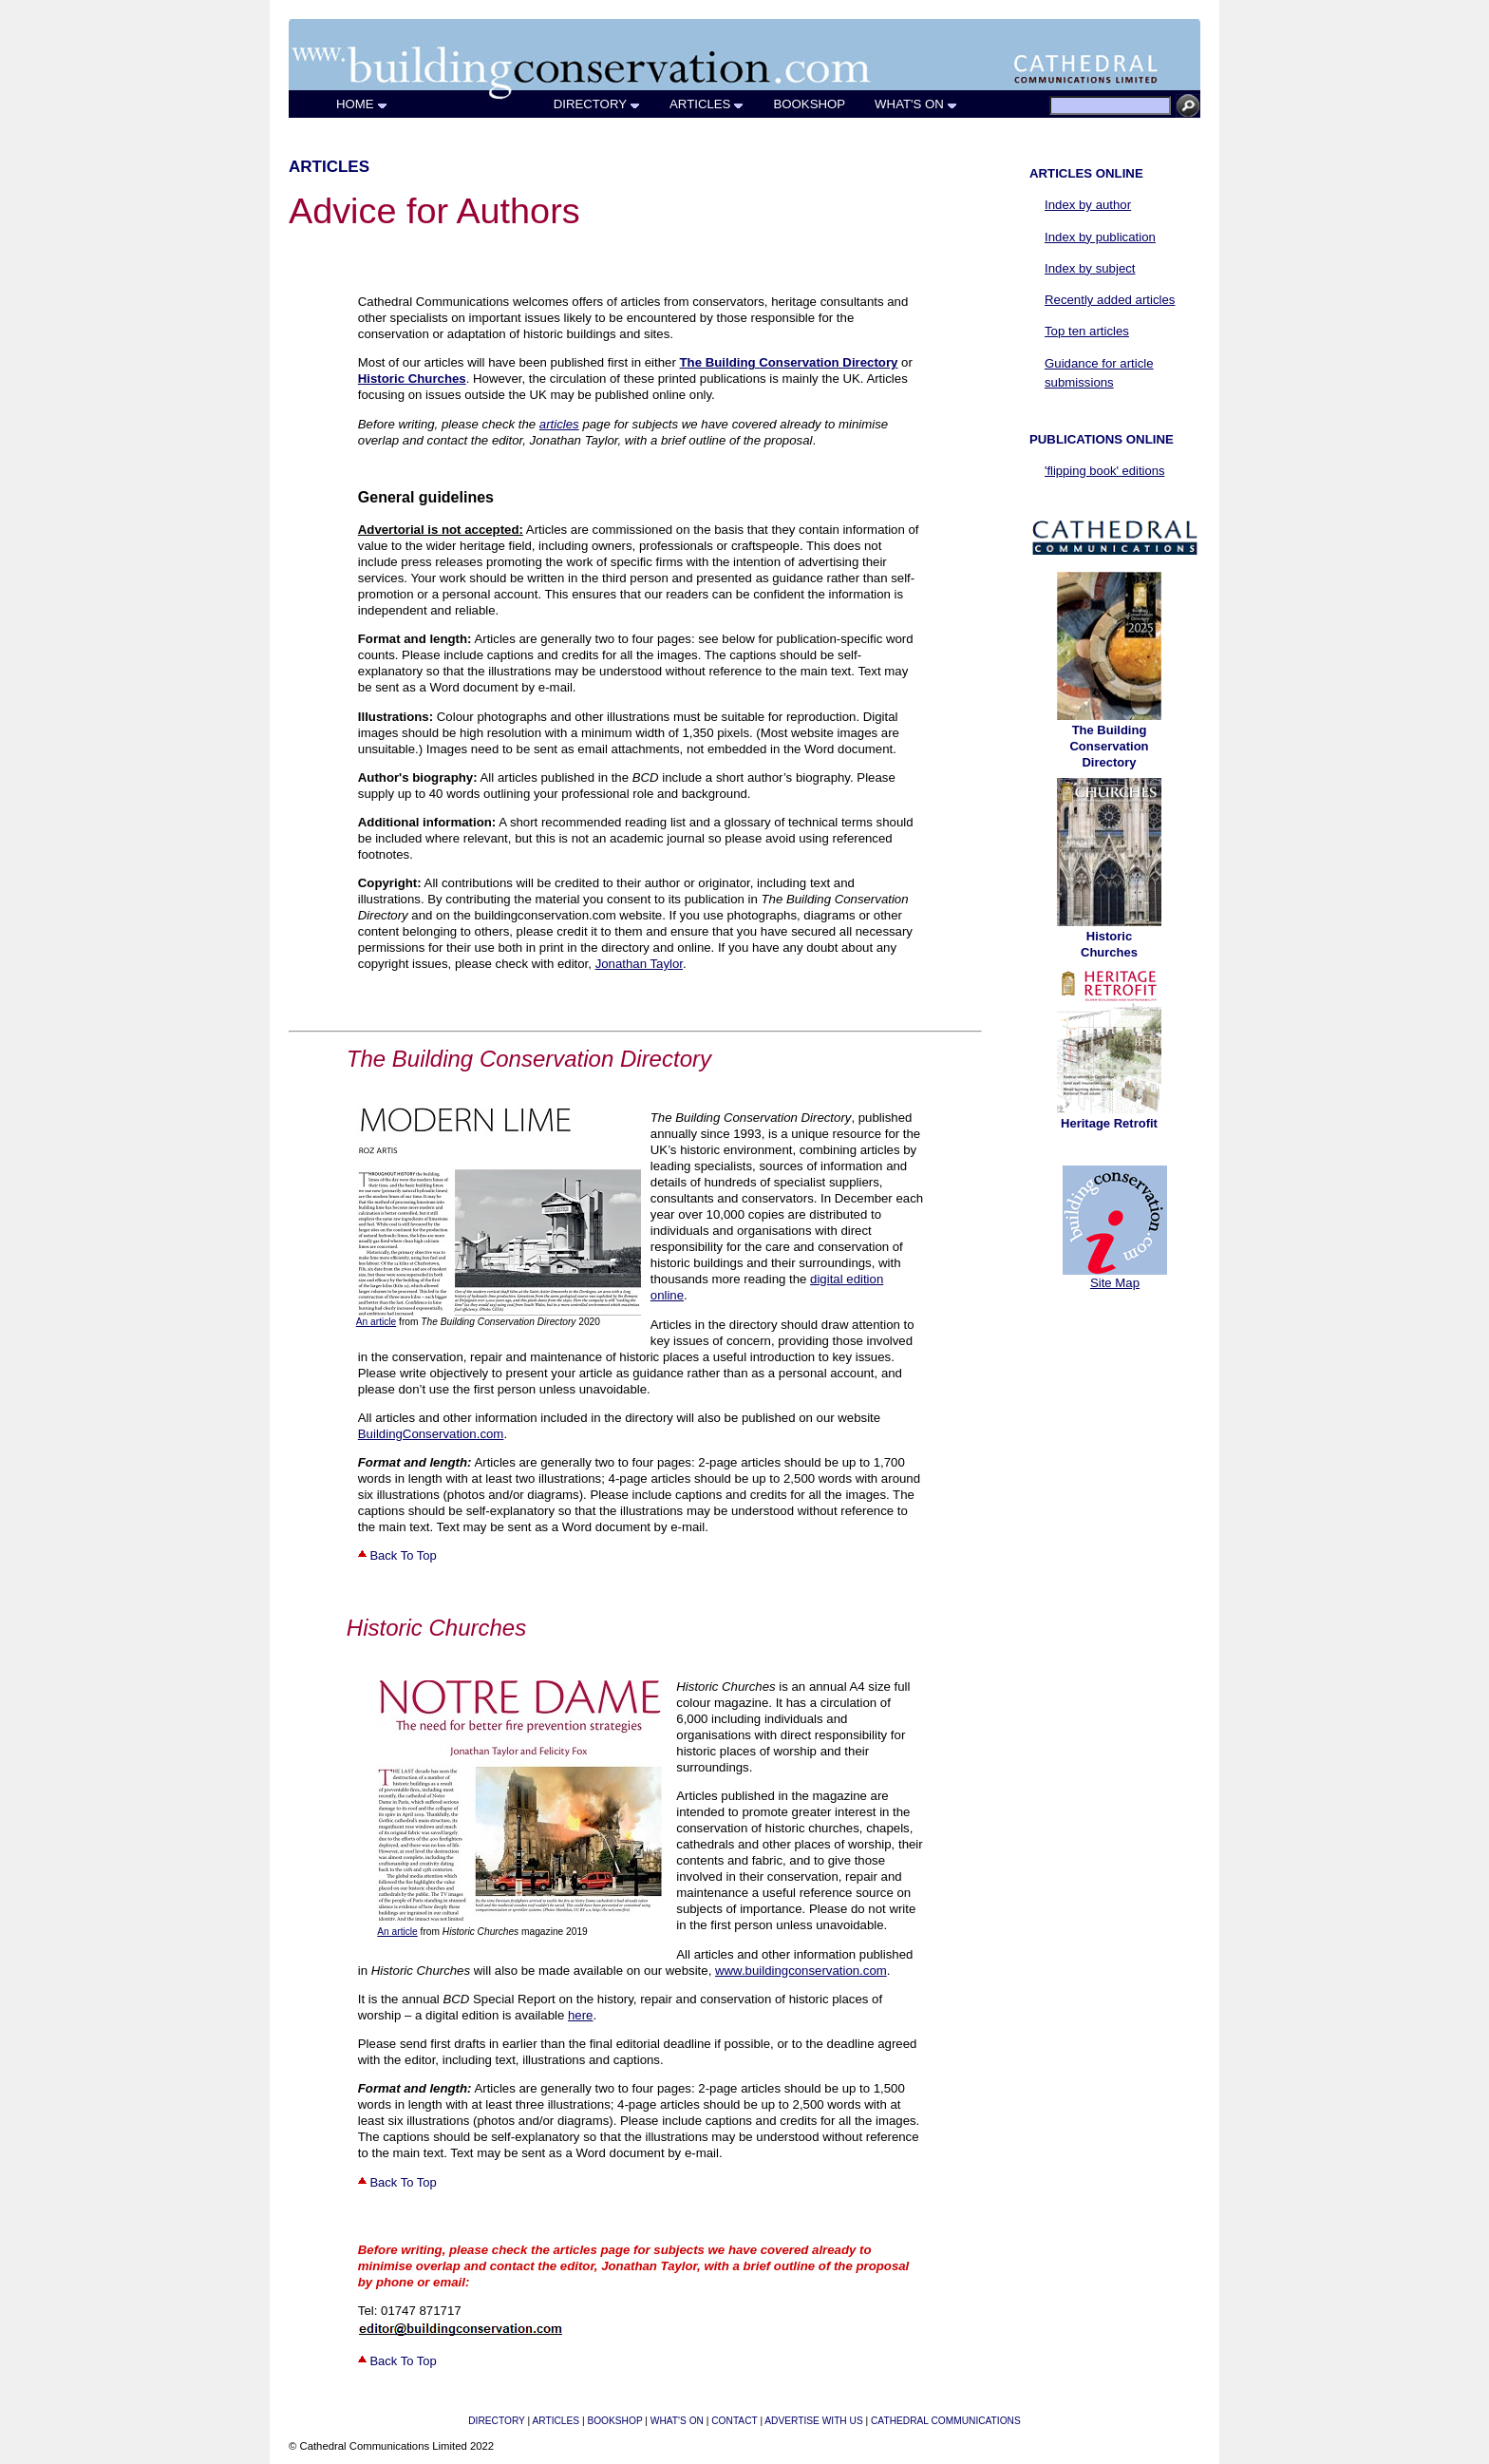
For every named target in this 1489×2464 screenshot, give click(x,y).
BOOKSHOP (809, 104)
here (580, 2015)
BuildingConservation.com (431, 1434)
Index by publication (1100, 237)
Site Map (1115, 1283)
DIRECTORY (597, 104)
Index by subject (1090, 268)
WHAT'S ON (916, 104)
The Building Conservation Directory (1108, 746)
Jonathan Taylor (639, 964)
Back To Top (397, 1555)
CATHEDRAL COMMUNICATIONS (946, 2421)
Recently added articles (1110, 300)
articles (559, 424)
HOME (362, 104)
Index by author (1080, 205)
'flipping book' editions (1104, 471)
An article (376, 1322)
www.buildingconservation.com (801, 1970)
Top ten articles (1087, 331)
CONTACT (734, 2421)
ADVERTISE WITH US (813, 2421)
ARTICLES (706, 104)
